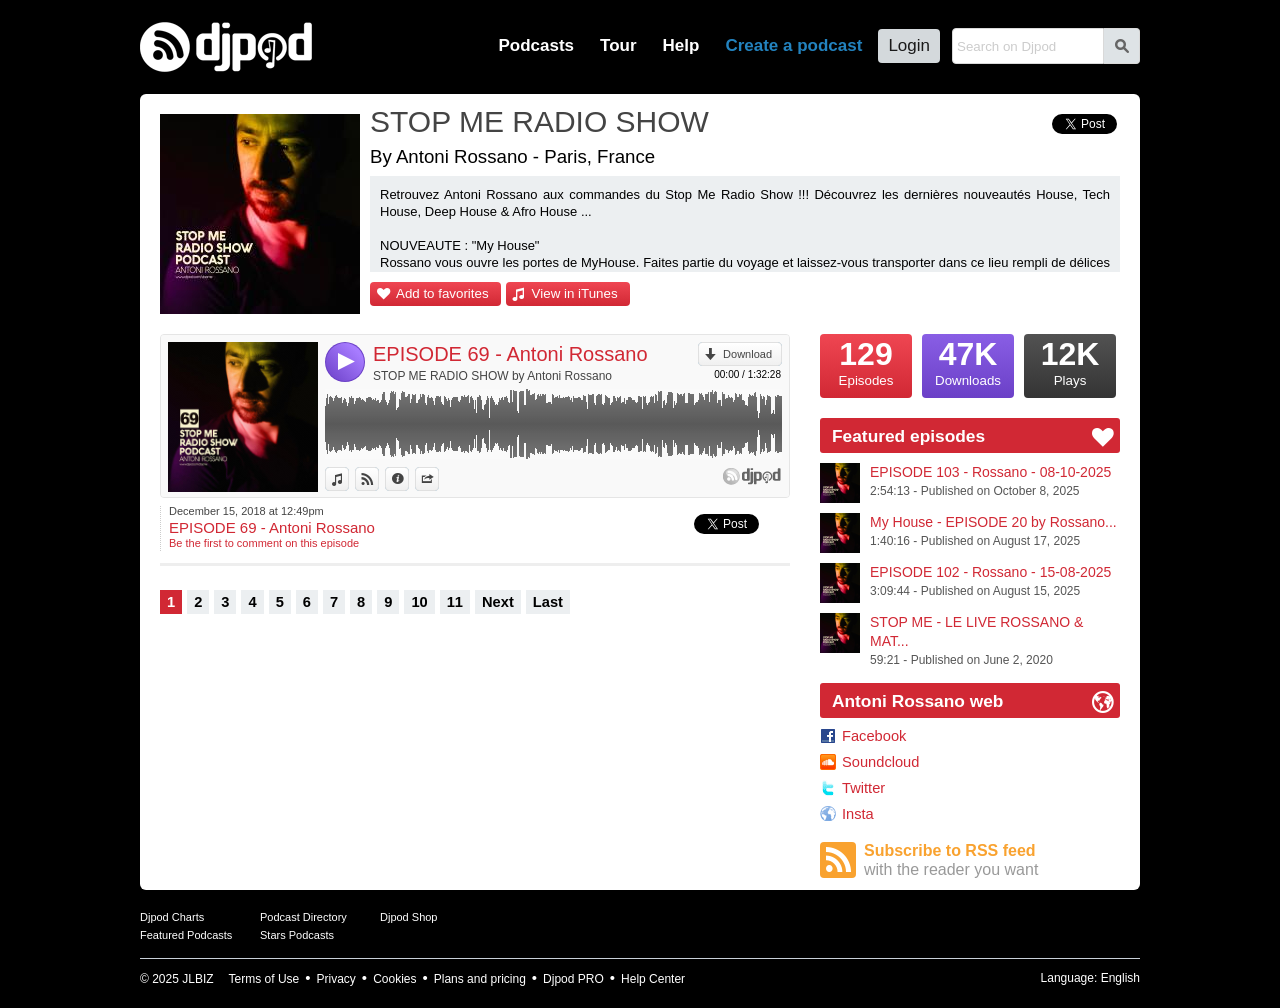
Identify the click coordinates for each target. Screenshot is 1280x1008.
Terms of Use (264, 979)
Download (747, 354)
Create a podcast (793, 45)
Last (548, 602)
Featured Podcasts (186, 935)
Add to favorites (442, 293)
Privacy (336, 979)
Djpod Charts (172, 917)
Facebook (874, 736)
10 (419, 602)
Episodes (866, 361)
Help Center (653, 979)
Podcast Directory (303, 917)
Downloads (968, 361)
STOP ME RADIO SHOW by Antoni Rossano (492, 376)
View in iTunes (575, 293)
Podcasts (536, 45)
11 (455, 602)
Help (681, 45)
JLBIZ (197, 979)
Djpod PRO (573, 979)
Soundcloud (880, 762)
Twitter (863, 788)
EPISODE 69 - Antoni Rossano (510, 354)
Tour (618, 45)
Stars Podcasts (297, 935)
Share (438, 479)
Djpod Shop (409, 917)
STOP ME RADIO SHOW (539, 121)
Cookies (394, 979)
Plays (1070, 361)
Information (408, 479)
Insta (858, 814)
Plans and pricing (480, 979)
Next (498, 602)
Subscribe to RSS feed (992, 860)
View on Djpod (378, 479)
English (1120, 978)
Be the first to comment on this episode (264, 543)
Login (909, 45)
